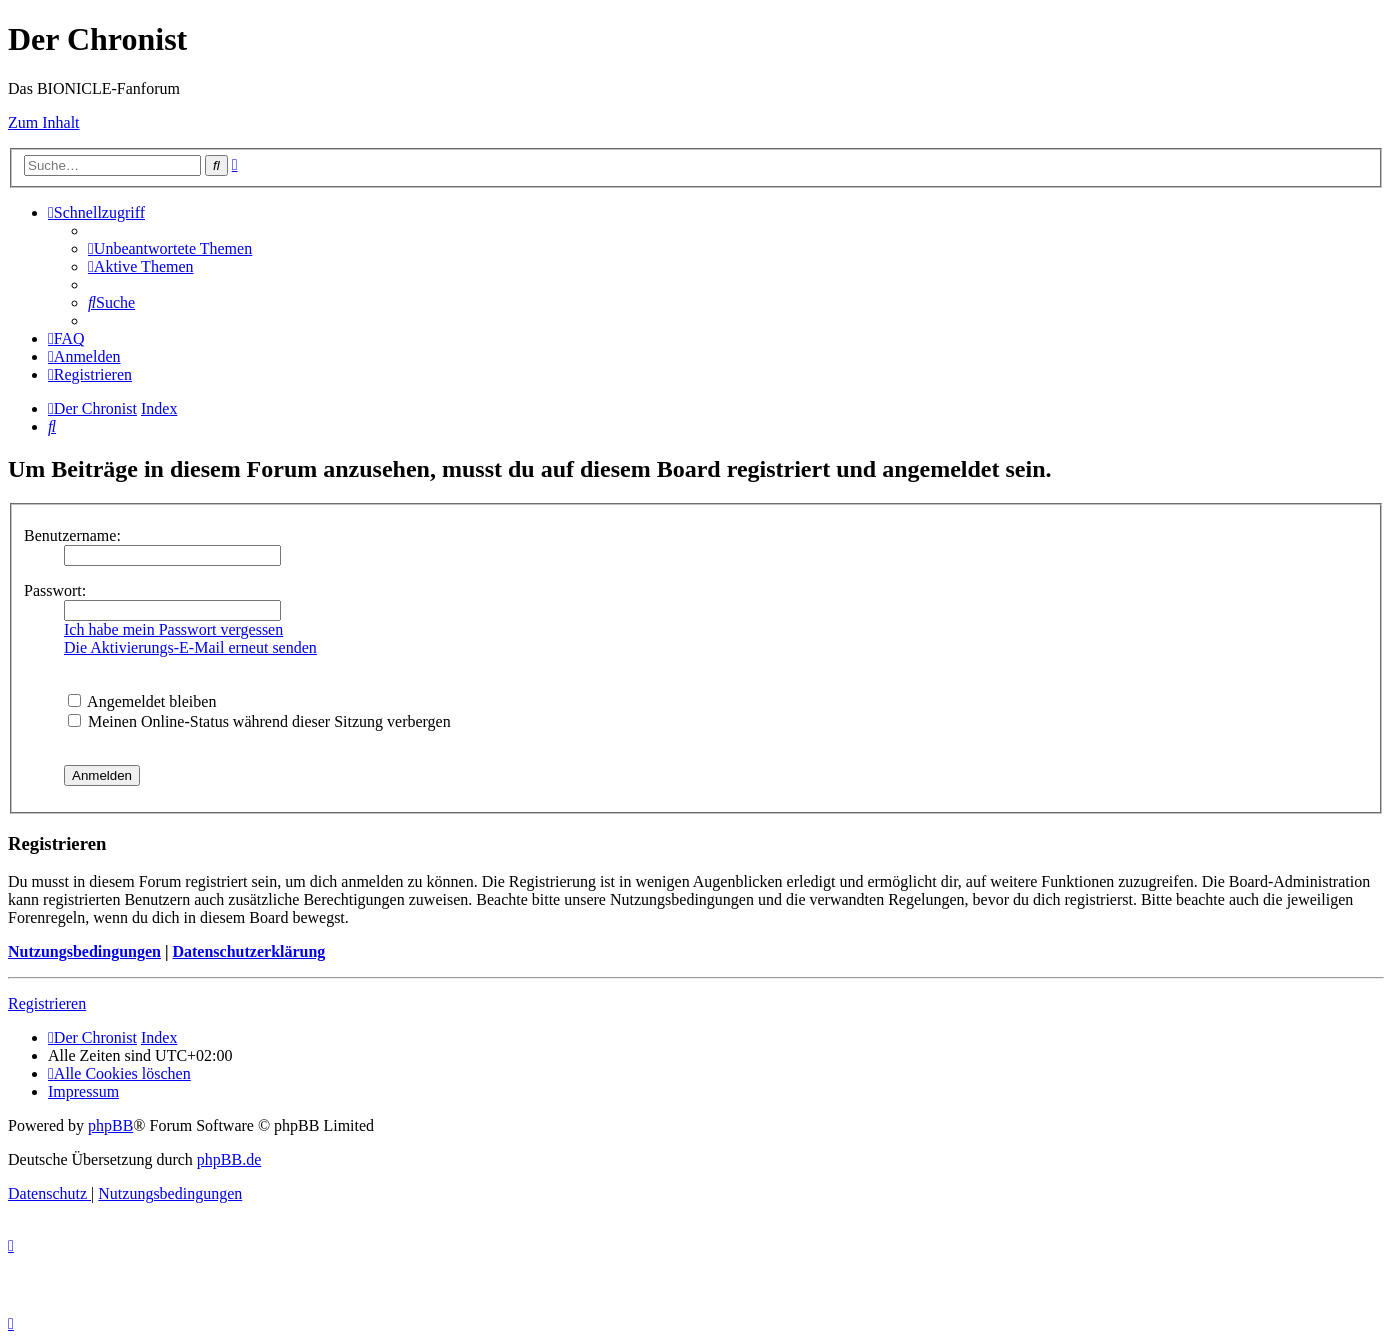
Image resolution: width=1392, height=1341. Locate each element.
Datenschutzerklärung (248, 951)
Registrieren (47, 1003)
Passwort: (55, 590)
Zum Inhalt (44, 122)
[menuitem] (170, 248)
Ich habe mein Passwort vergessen (173, 629)
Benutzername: (72, 535)
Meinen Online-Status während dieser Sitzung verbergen (259, 721)
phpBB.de (229, 1159)
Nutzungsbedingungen (84, 951)
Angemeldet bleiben (142, 701)
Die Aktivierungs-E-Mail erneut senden (190, 647)
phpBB (110, 1125)
